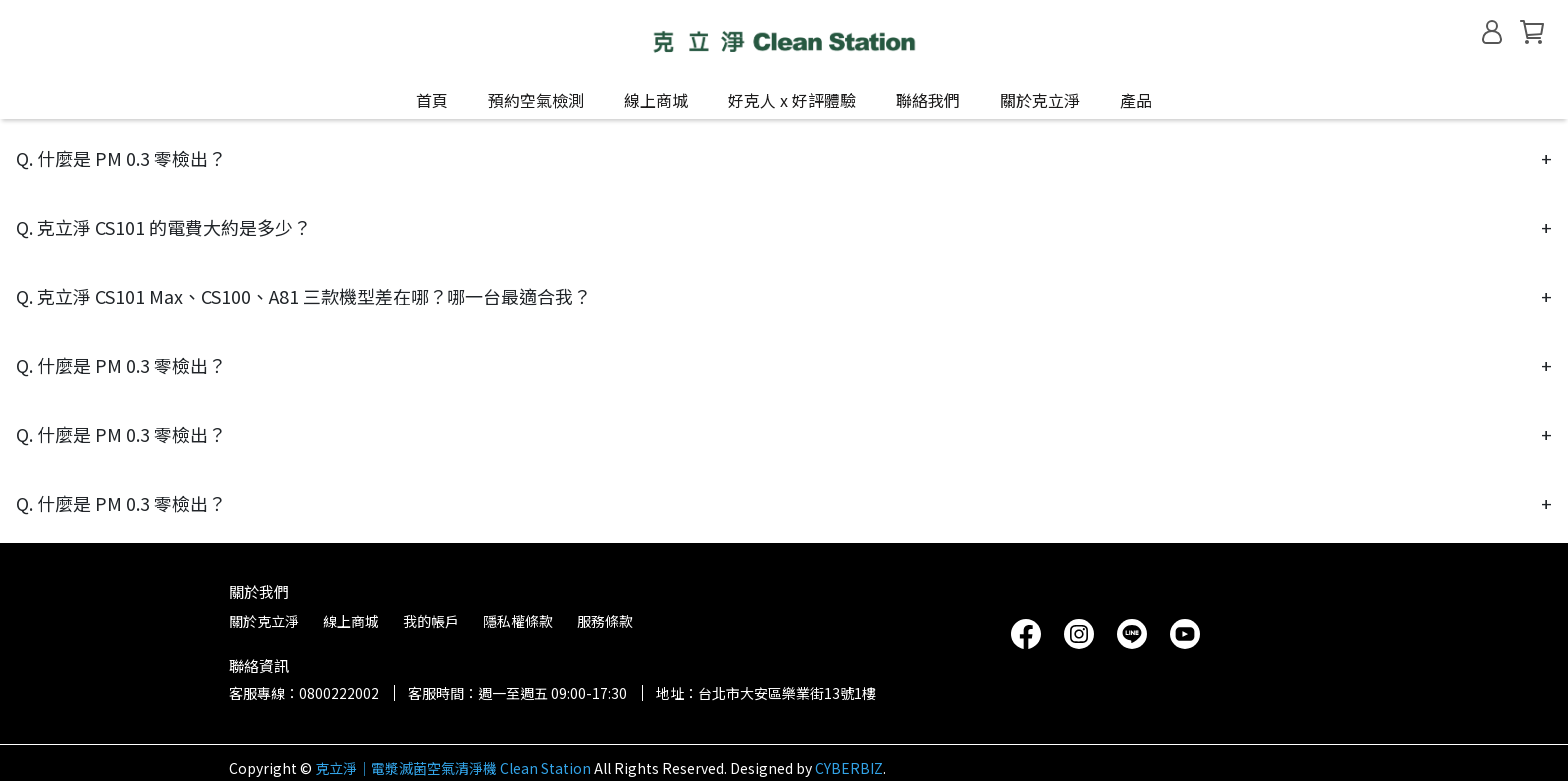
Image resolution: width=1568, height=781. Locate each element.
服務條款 (605, 621)
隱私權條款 (518, 621)
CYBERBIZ (849, 768)
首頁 (432, 100)
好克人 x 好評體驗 (792, 100)
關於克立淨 (1040, 100)
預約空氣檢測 (536, 100)
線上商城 (351, 621)
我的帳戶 (431, 621)
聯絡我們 (928, 100)
